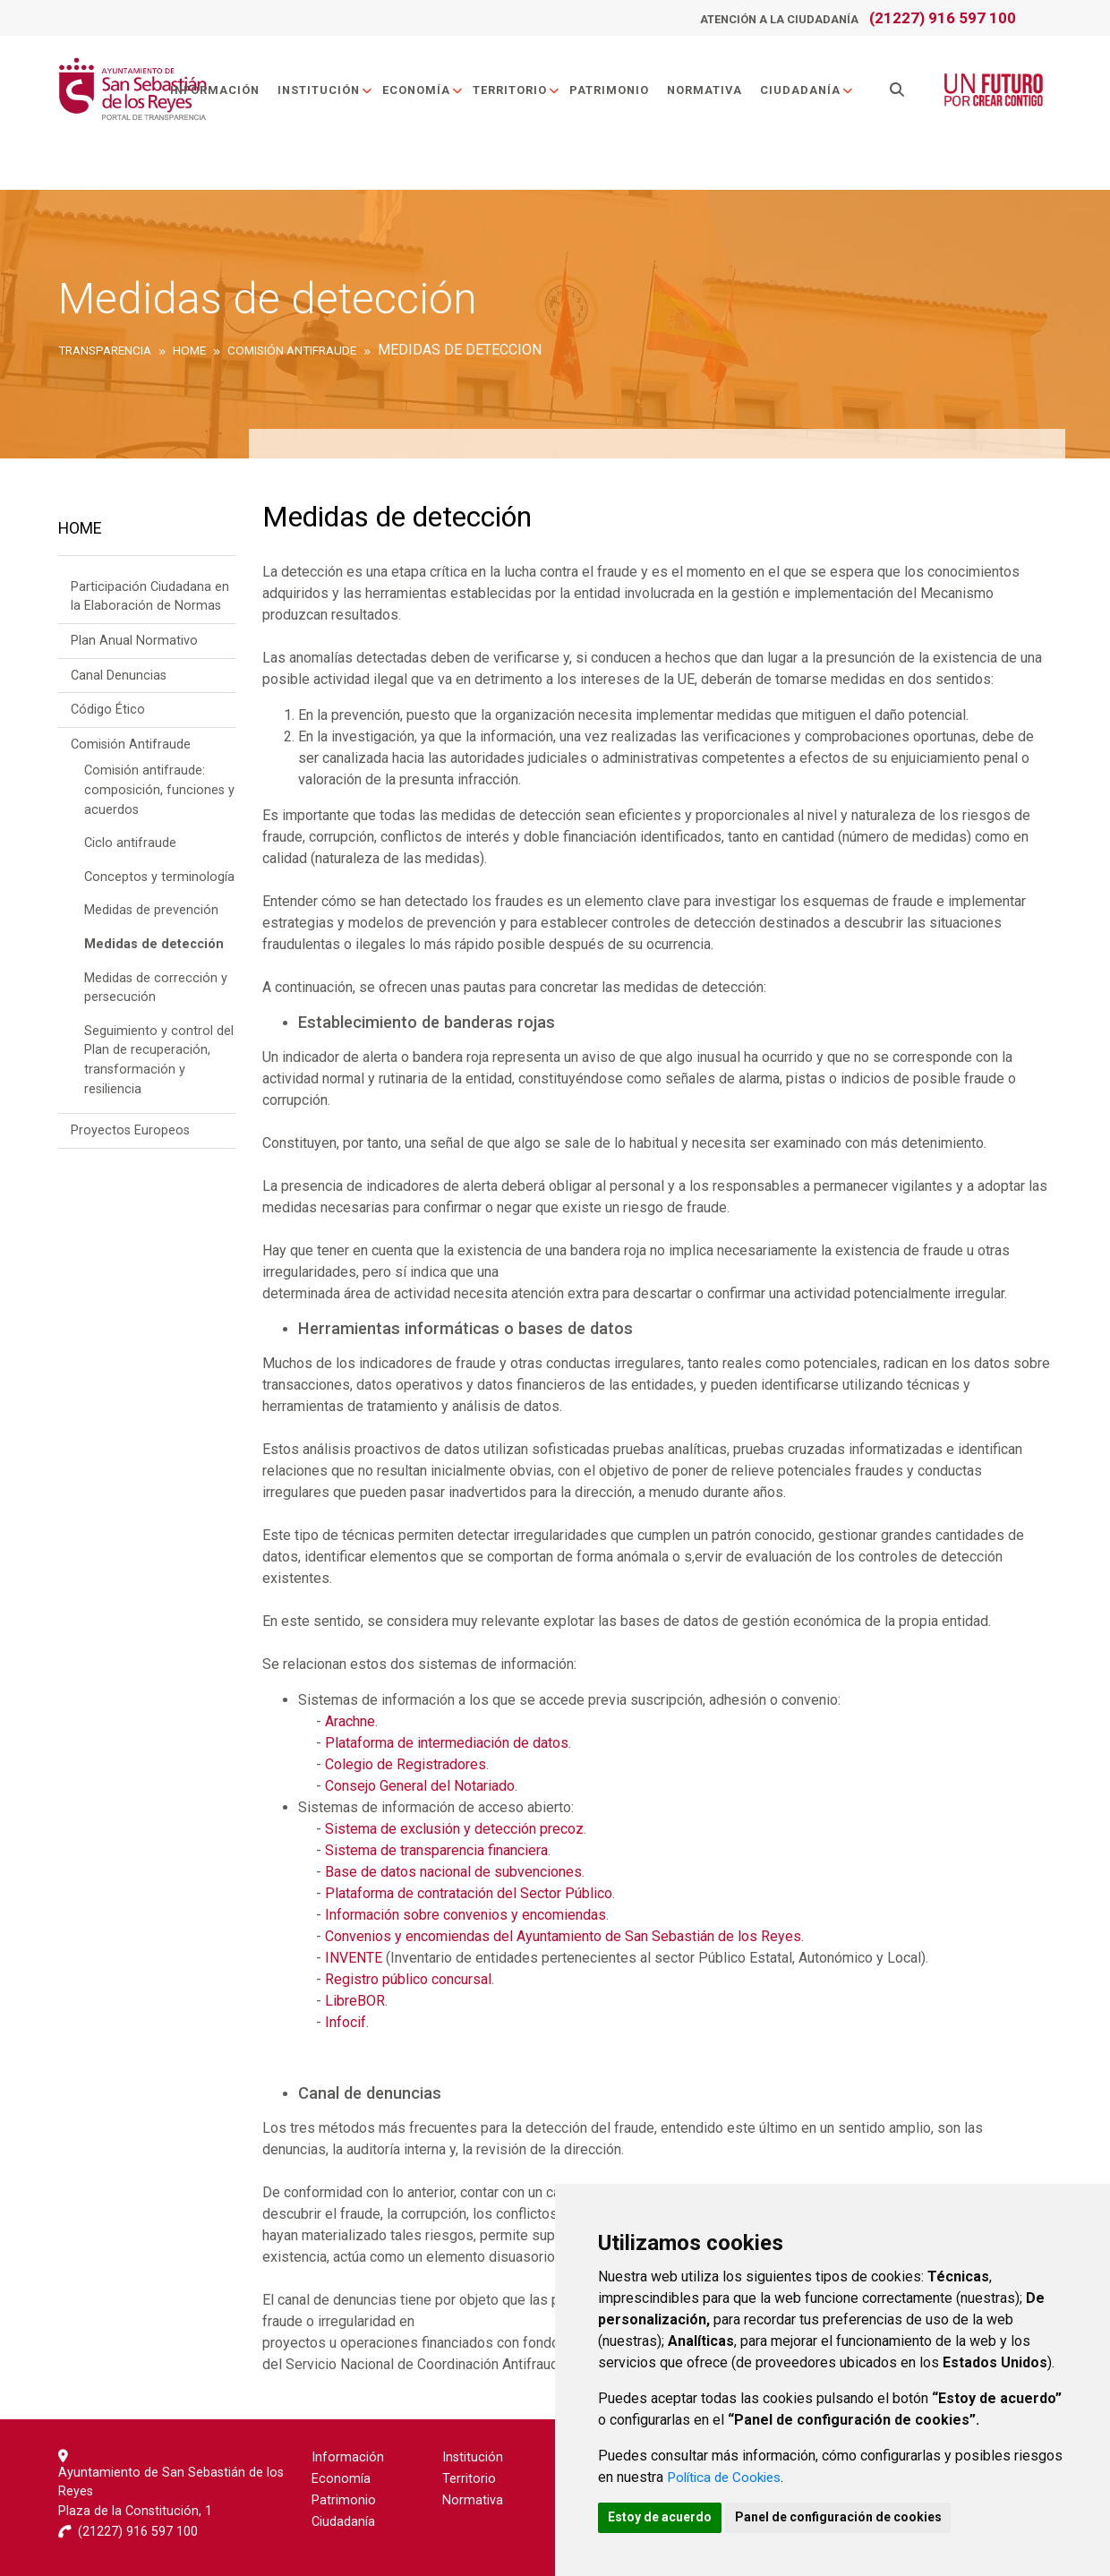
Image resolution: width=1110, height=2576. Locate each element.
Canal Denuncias (118, 681)
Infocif (345, 2022)
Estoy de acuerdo (664, 2516)
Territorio (524, 92)
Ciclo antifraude (130, 848)
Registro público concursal (408, 1979)
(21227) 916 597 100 (942, 18)
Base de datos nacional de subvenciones (453, 1871)
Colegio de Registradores (405, 1764)
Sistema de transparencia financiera (436, 1850)
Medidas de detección (154, 949)
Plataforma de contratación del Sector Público (468, 1893)
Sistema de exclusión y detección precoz (454, 1828)
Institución (332, 92)
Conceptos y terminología (159, 882)
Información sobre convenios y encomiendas (465, 1914)
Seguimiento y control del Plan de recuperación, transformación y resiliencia (159, 1065)
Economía (430, 92)
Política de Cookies (728, 2474)
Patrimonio (616, 92)
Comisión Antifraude (131, 749)
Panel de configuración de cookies (851, 2516)
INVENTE (353, 1957)
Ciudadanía (814, 92)
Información (222, 92)
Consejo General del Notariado (420, 1785)
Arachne (350, 1721)
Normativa (711, 92)
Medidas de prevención (151, 916)
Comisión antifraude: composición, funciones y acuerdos (159, 796)
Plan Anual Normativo (134, 646)
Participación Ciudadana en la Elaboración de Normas (150, 602)
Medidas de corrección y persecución (155, 993)
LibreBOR (355, 2000)
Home (79, 532)
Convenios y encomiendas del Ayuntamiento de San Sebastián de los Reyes (563, 1936)
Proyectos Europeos (130, 1135)
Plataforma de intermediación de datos (446, 1742)
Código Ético (108, 715)
